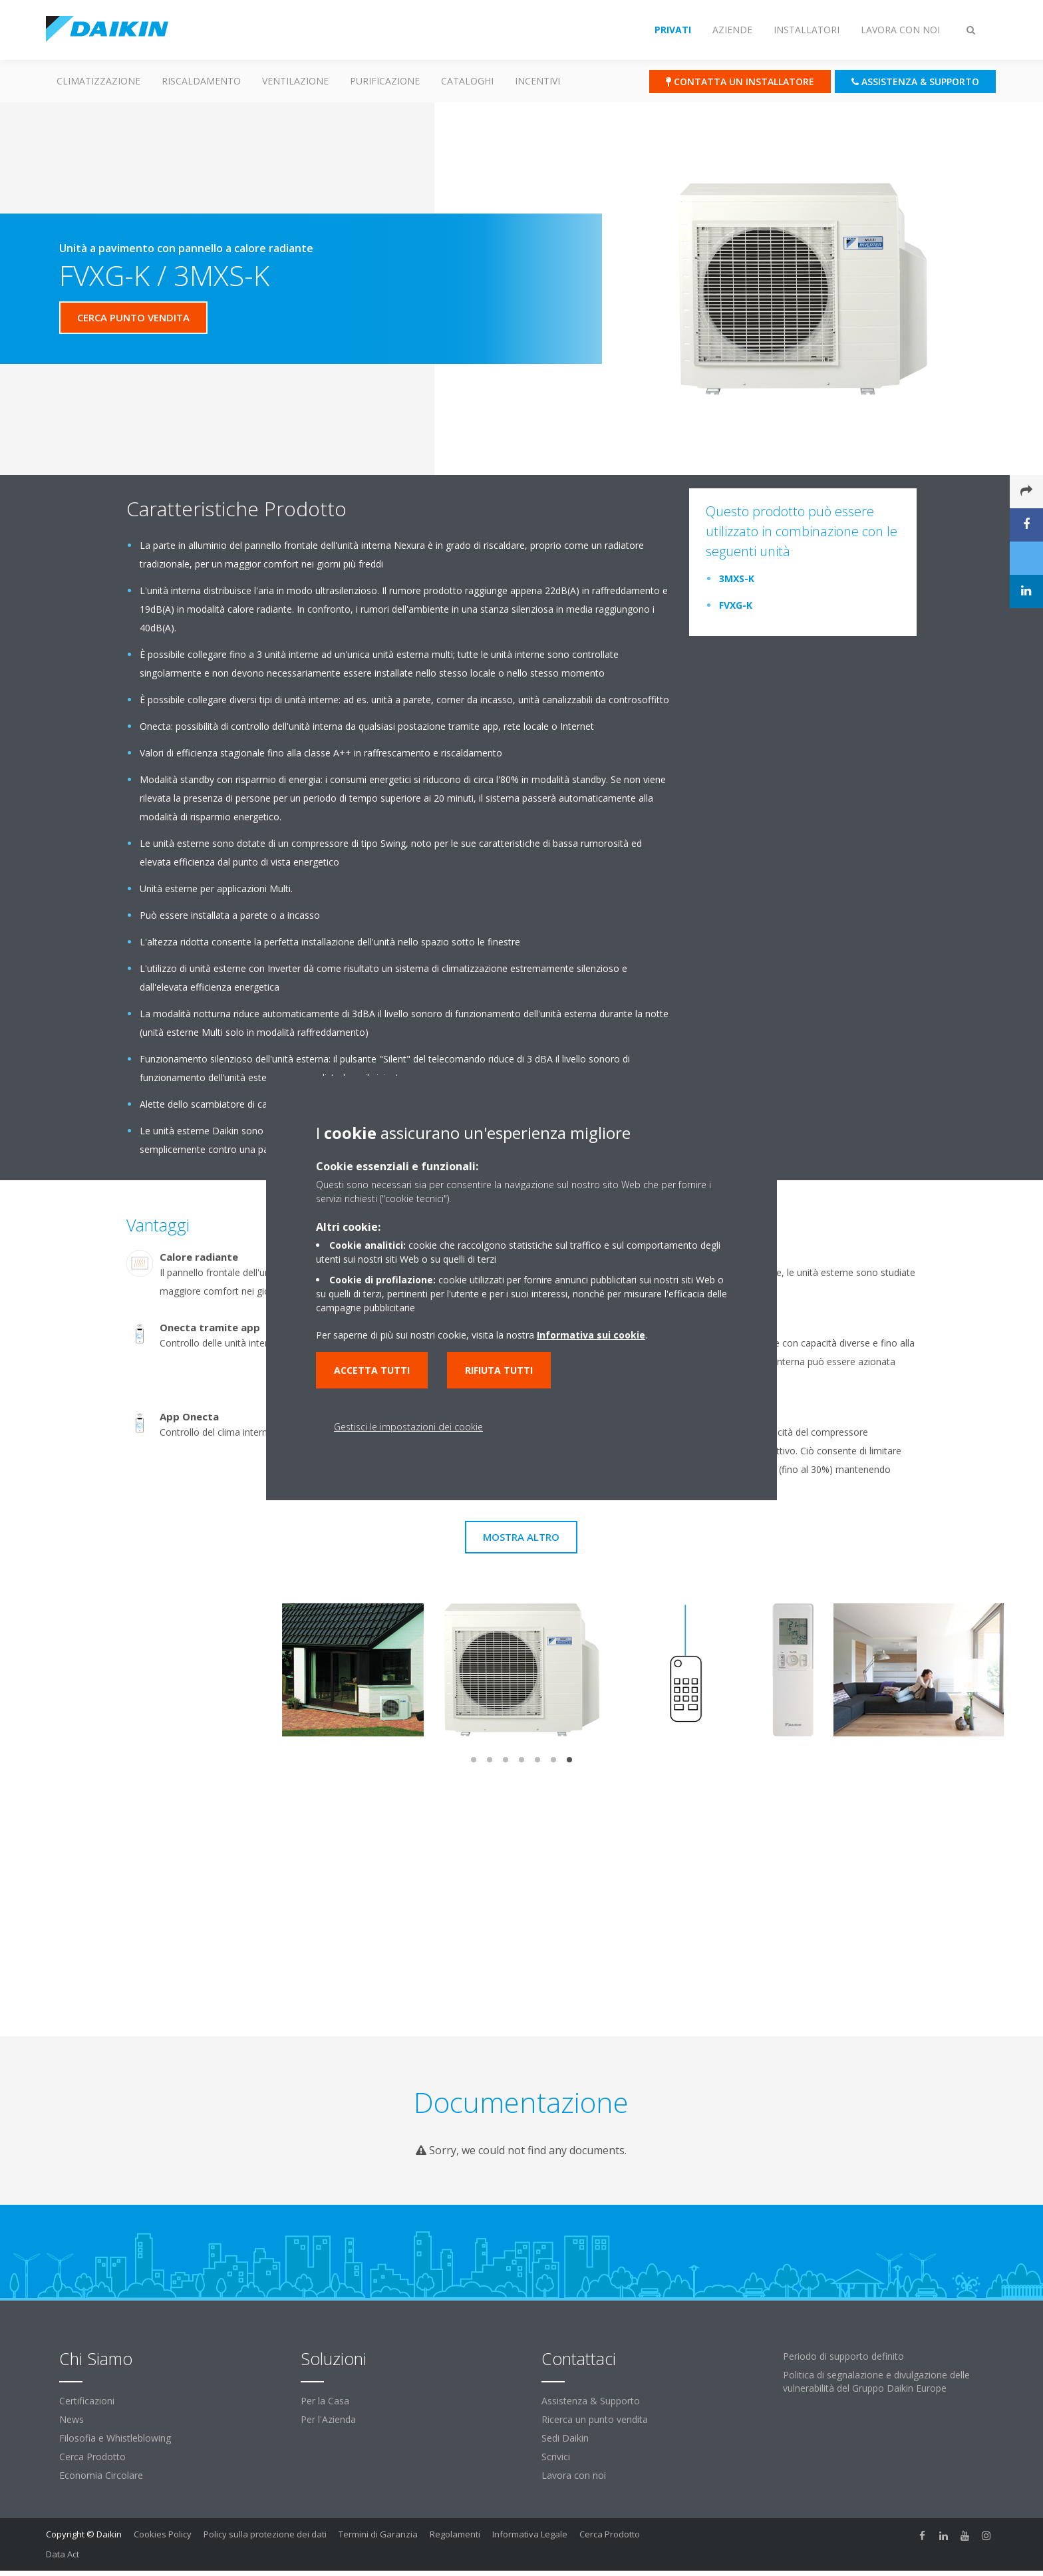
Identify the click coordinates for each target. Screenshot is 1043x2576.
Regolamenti (455, 2534)
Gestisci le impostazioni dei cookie (408, 1426)
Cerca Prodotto (92, 2456)
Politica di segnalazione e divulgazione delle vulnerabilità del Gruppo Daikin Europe (876, 2381)
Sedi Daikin (565, 2438)
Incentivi (537, 81)
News (71, 2419)
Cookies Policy (163, 2534)
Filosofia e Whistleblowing (115, 2438)
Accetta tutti (372, 1370)
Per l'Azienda (328, 2419)
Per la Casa (325, 2400)
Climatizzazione (98, 81)
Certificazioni (86, 2400)
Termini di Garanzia (378, 2534)
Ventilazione (295, 81)
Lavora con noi (573, 2475)
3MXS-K (736, 578)
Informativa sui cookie (591, 1335)
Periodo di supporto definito (843, 2356)
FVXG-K (735, 605)
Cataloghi (467, 81)
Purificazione (385, 81)
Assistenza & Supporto (590, 2400)
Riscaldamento (201, 81)
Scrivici (555, 2456)
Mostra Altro (521, 1536)
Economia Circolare (101, 2475)
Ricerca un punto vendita (594, 2419)
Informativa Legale (529, 2534)
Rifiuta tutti (499, 1370)
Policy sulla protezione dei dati (265, 2534)
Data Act (62, 2554)
